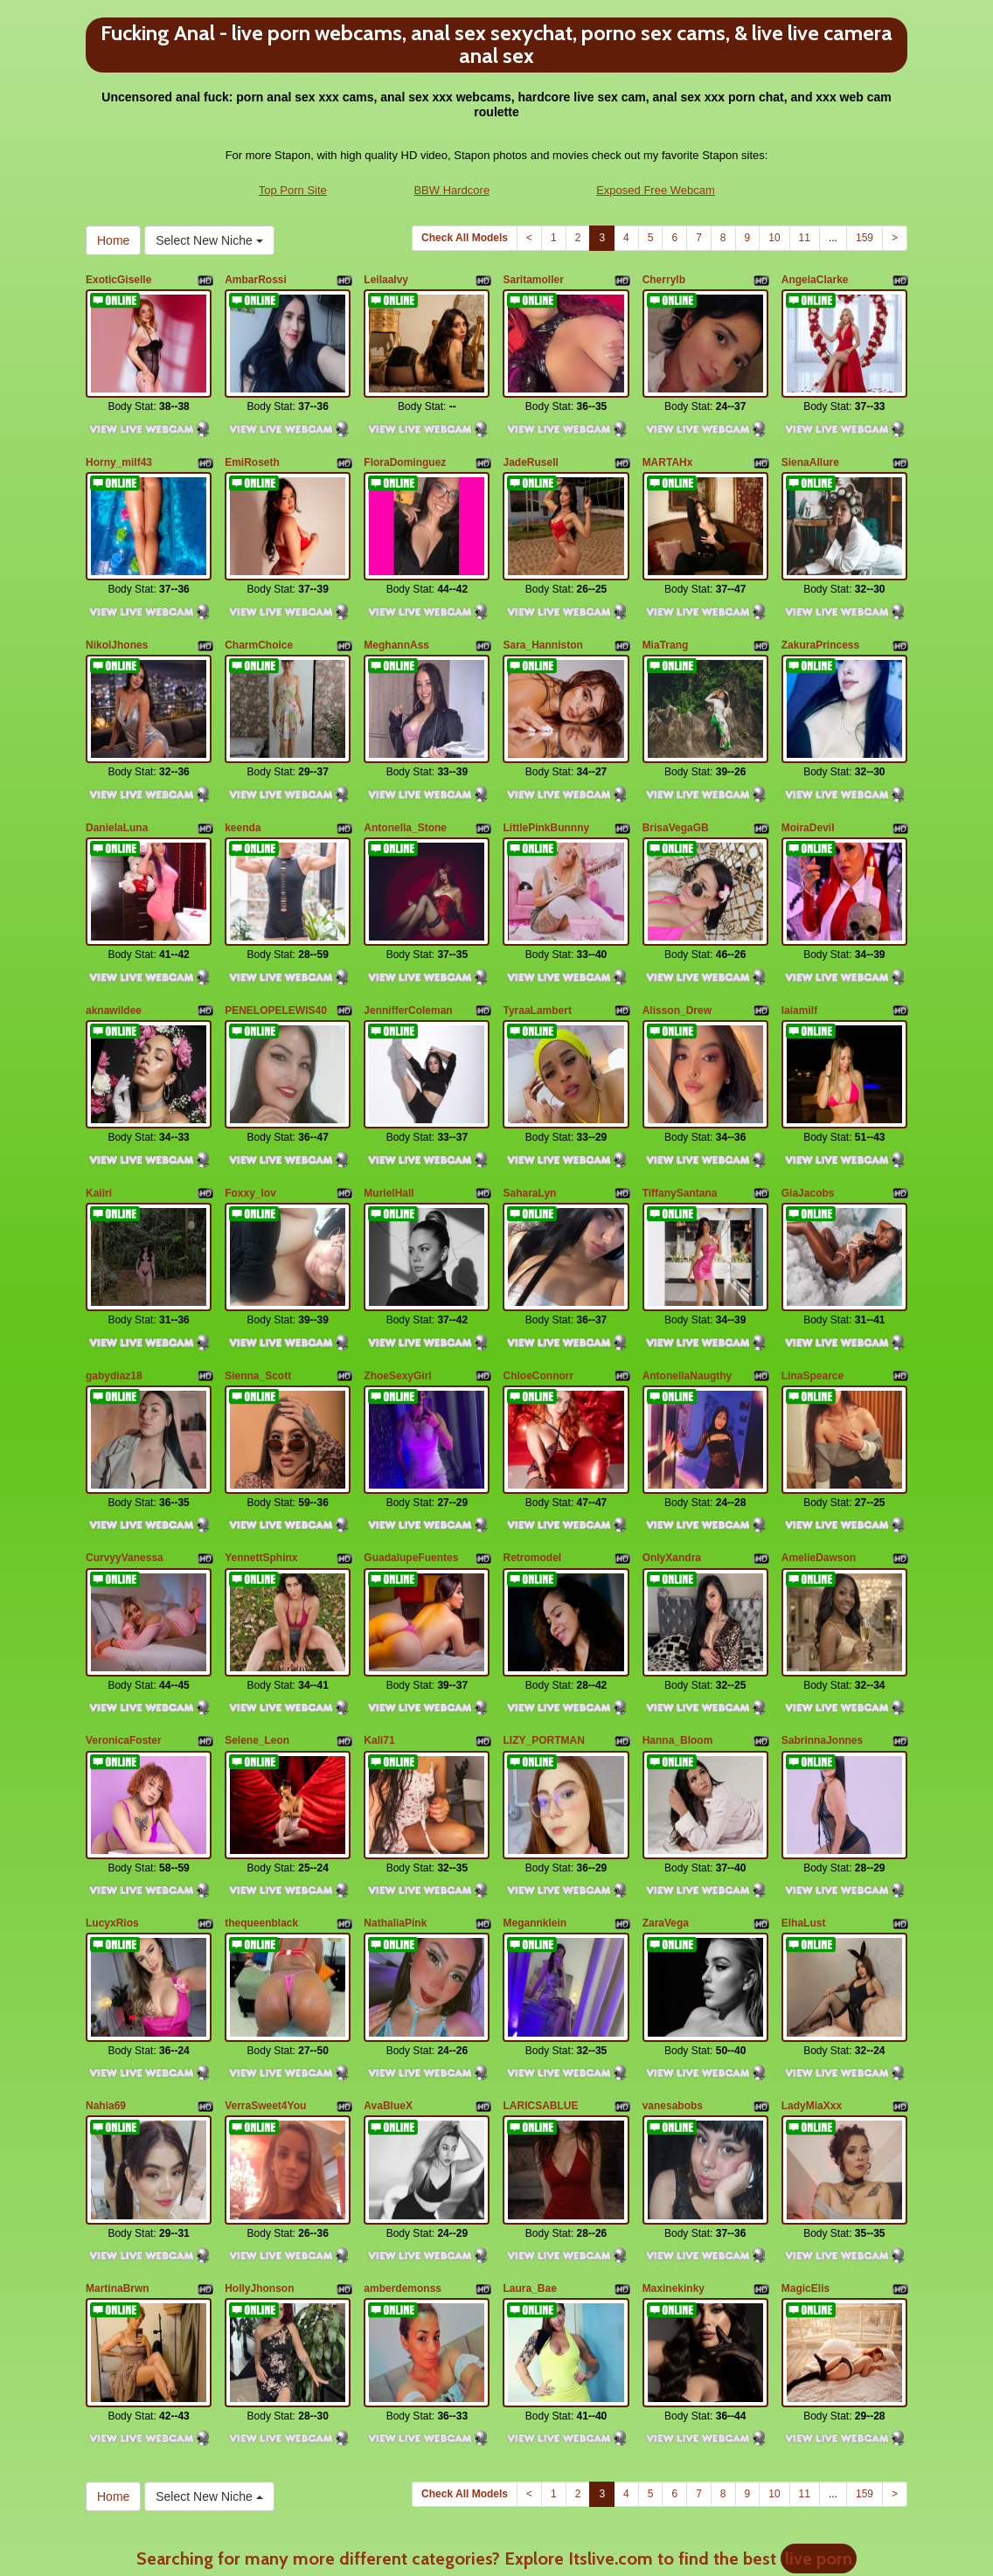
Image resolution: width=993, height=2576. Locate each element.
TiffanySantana (680, 1131)
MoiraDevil (808, 790)
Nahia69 (106, 1981)
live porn (818, 2409)
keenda (242, 790)
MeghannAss (396, 620)
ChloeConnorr (538, 1301)
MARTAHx (667, 450)
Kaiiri (99, 1131)
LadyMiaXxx (811, 1981)
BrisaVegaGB (675, 790)
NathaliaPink (395, 1812)
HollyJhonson (259, 2152)
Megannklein (534, 1812)
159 (864, 238)
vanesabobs (672, 1981)
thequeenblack (261, 1812)
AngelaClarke (815, 280)
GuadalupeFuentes (411, 1471)
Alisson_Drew (677, 961)
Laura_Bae (529, 2152)
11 (804, 238)
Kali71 (379, 1641)
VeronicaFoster (124, 1641)
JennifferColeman (408, 961)
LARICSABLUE (540, 1981)
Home (113, 240)
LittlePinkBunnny (546, 790)
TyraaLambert (537, 961)
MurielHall (388, 1131)
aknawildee (114, 961)
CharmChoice (259, 620)
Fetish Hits (481, 2536)
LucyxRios (112, 1812)
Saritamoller (533, 280)
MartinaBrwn (117, 2152)
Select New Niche (209, 240)
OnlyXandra (671, 1471)
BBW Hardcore (451, 190)
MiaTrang (665, 620)
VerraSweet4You (265, 1981)
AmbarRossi (256, 280)
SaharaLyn (529, 1131)
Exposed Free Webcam (655, 190)
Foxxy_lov (250, 1131)
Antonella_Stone (405, 790)
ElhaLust (803, 1812)
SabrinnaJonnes (822, 1641)
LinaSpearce (812, 1301)
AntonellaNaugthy (687, 1301)
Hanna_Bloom (677, 1641)
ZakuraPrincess (820, 620)
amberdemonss (402, 2152)
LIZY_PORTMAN (543, 1641)
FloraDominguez (405, 450)
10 (774, 238)
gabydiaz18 (114, 1301)
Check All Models (464, 238)
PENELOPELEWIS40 (276, 961)
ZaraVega (665, 1812)
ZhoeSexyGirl (397, 1301)
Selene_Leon (257, 1641)
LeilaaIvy (386, 280)
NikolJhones (117, 620)
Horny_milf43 (119, 450)
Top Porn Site (293, 190)
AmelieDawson (818, 1471)
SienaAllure (810, 450)
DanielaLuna (117, 790)
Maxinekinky (673, 2152)
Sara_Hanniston (542, 620)
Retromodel (532, 1471)
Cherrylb (663, 280)
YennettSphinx (261, 1471)
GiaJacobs (808, 1131)
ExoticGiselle (118, 280)
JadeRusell (530, 450)
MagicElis (805, 2152)
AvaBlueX (388, 1981)
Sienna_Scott (258, 1301)
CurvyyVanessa (124, 1471)
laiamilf (799, 961)
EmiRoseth (252, 450)
